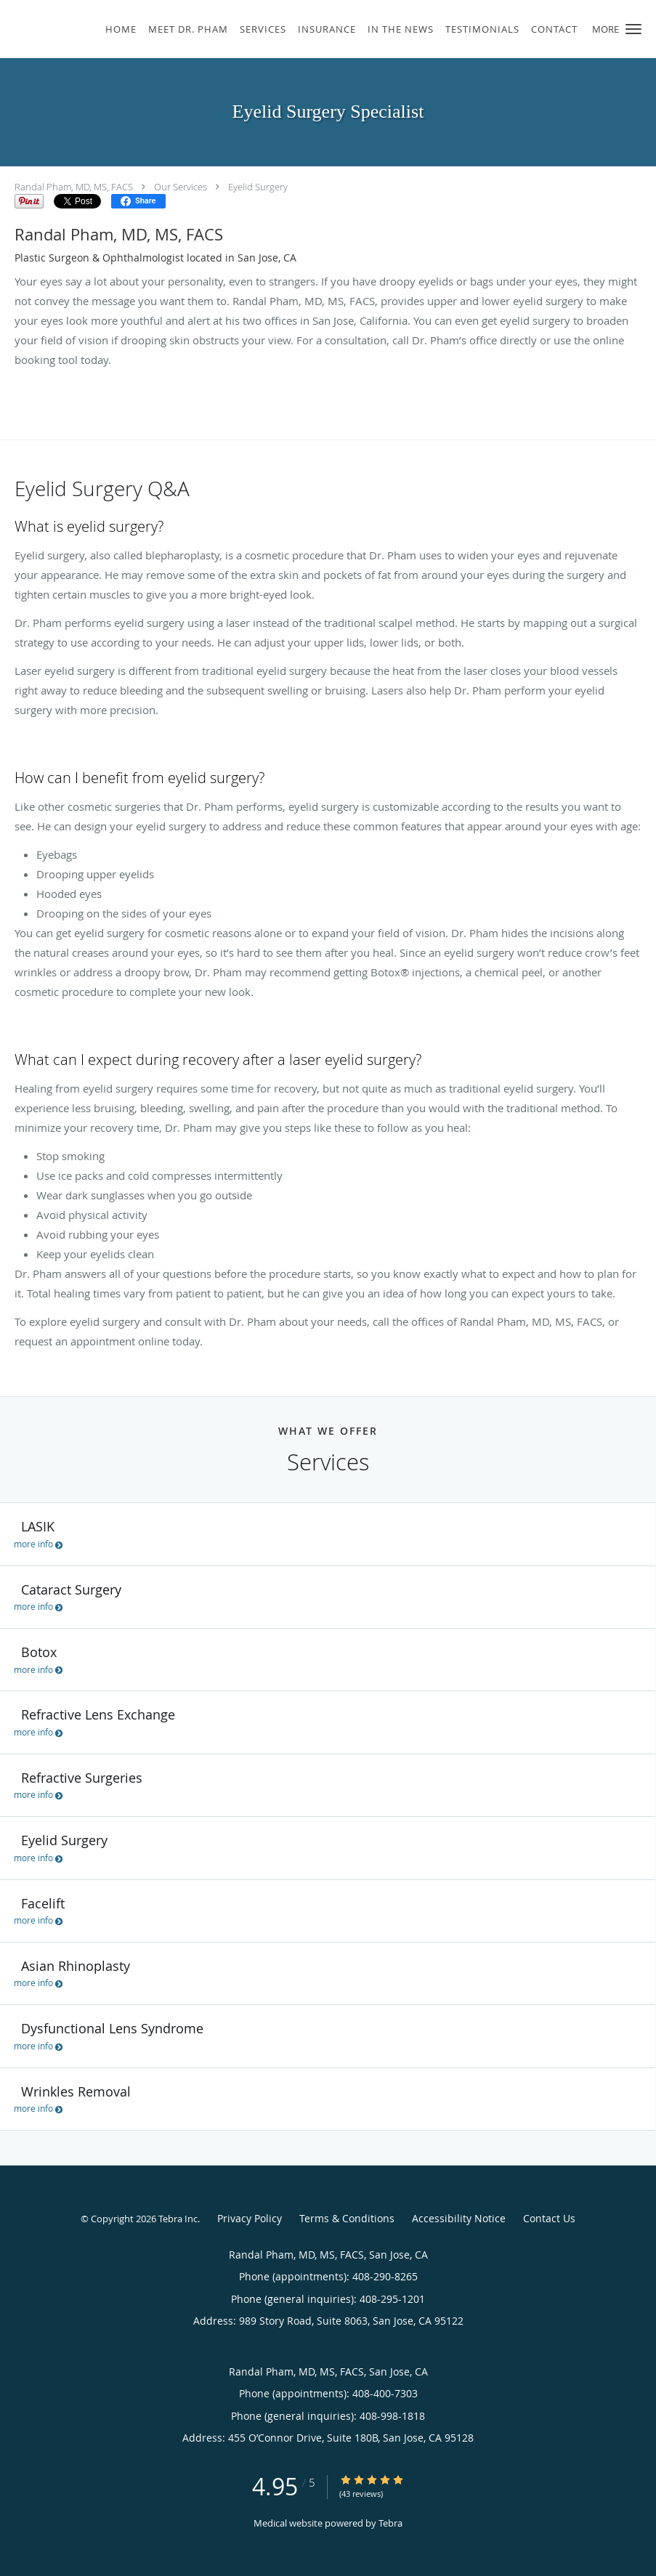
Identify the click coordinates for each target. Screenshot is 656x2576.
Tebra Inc (178, 2218)
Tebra (390, 2523)
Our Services (180, 186)
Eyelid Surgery (258, 186)
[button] (633, 29)
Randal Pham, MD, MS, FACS (74, 186)
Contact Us (549, 2218)
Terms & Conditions (346, 2218)
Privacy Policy (249, 2218)
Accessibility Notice (459, 2218)
